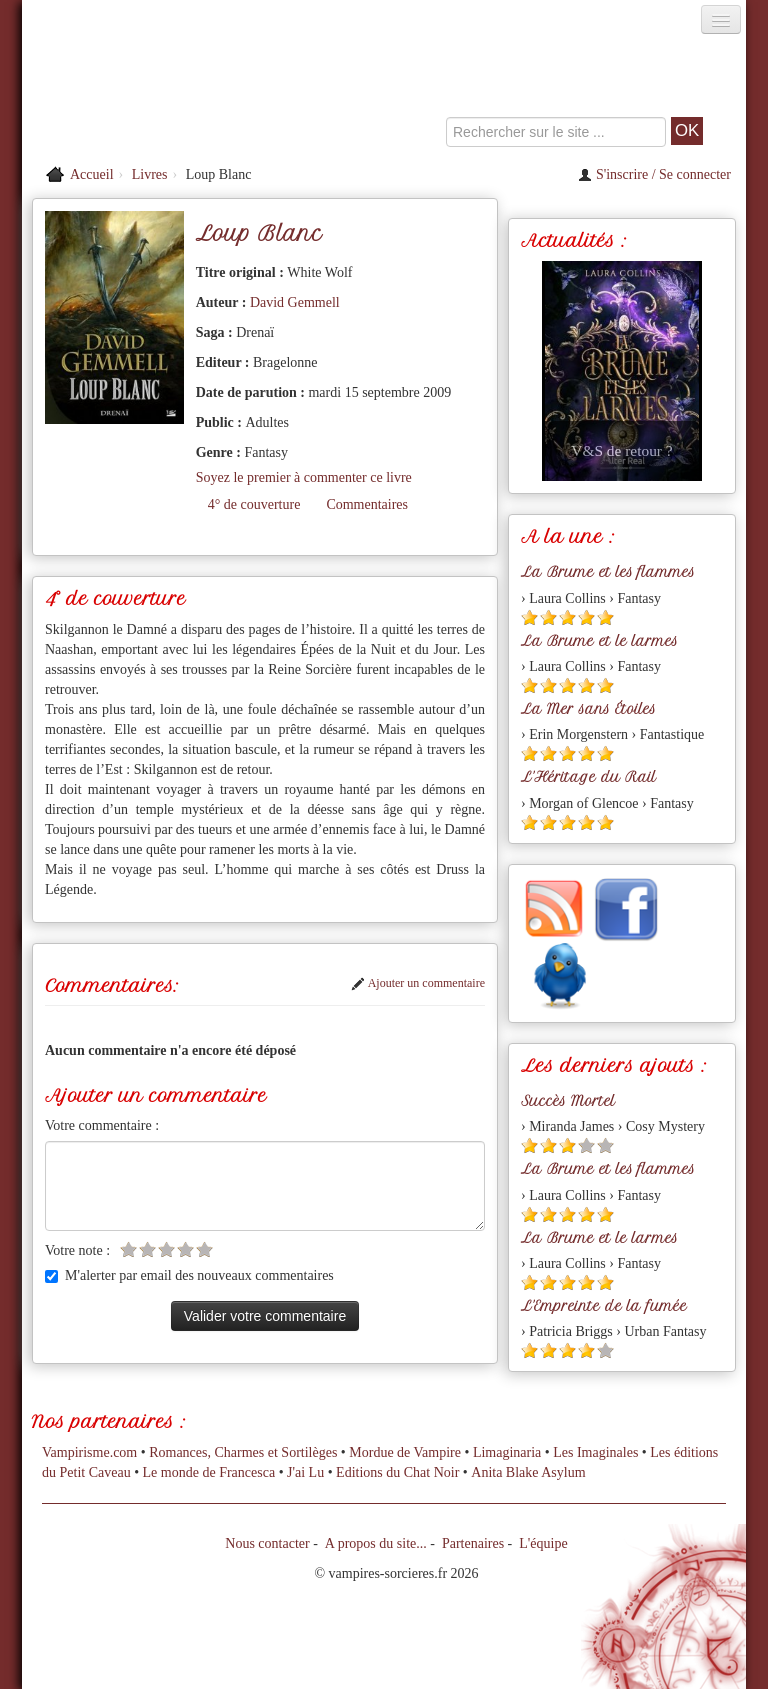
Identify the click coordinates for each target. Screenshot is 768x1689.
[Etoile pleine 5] (605, 617)
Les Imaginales (595, 1452)
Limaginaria (507, 1452)
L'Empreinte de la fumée (604, 1306)
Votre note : (77, 1250)
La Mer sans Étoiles (588, 709)
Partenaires (473, 1543)
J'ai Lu (305, 1472)
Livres (150, 174)
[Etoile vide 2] (147, 1249)
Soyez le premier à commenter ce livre (304, 477)
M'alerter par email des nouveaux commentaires (189, 1275)
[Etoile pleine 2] (548, 617)
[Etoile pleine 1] (529, 617)
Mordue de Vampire (405, 1452)
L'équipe (543, 1543)
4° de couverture (254, 504)
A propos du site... (376, 1543)
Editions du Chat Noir (397, 1472)
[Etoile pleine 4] (586, 617)
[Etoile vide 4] (185, 1249)
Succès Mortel (568, 1101)
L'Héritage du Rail (588, 777)
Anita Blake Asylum (528, 1472)
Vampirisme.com (89, 1452)
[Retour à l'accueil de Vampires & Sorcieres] (136, 94)
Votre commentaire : (102, 1125)
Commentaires (367, 504)
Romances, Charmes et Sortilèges (243, 1452)
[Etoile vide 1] (128, 1249)
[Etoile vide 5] (204, 1249)
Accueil (92, 174)
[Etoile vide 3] (166, 1249)
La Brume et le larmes (599, 641)
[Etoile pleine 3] (567, 617)
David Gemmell (295, 302)
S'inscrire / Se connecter (654, 174)
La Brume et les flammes (608, 572)
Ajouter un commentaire (418, 983)
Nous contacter (267, 1543)
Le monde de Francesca (209, 1472)
